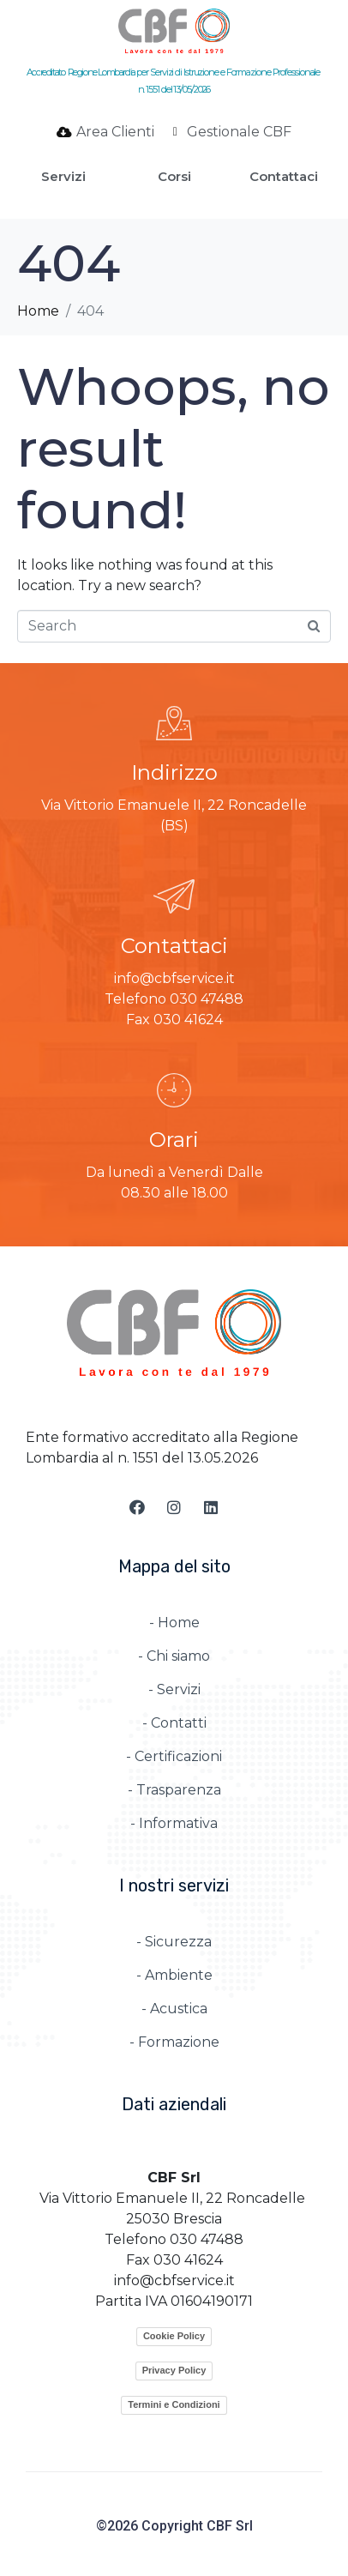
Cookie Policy (174, 2336)
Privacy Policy (174, 2370)
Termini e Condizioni (173, 2404)
